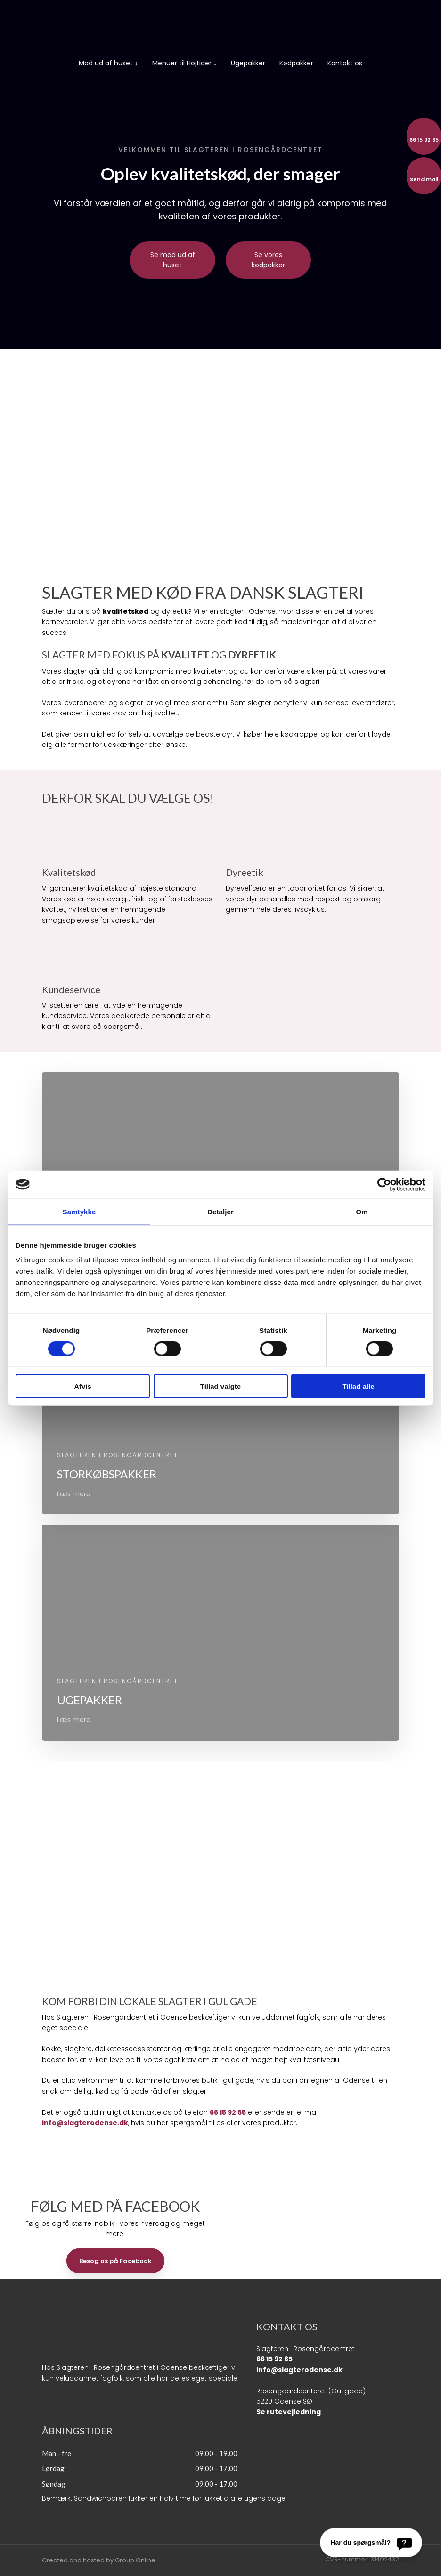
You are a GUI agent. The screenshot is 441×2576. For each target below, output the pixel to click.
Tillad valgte (220, 1386)
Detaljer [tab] (220, 1211)
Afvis (82, 1386)
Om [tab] (362, 1211)
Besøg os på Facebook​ (115, 2260)
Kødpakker (296, 63)
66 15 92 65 (228, 2112)
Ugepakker (248, 63)
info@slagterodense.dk (85, 2122)
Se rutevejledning (288, 2411)
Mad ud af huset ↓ (108, 63)
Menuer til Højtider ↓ (184, 63)
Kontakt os (344, 63)
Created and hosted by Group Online (98, 2560)
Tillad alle (358, 1386)
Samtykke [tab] (79, 1211)
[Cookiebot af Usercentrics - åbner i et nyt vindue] (384, 1184)
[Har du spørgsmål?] (371, 2542)
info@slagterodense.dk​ (299, 2370)
